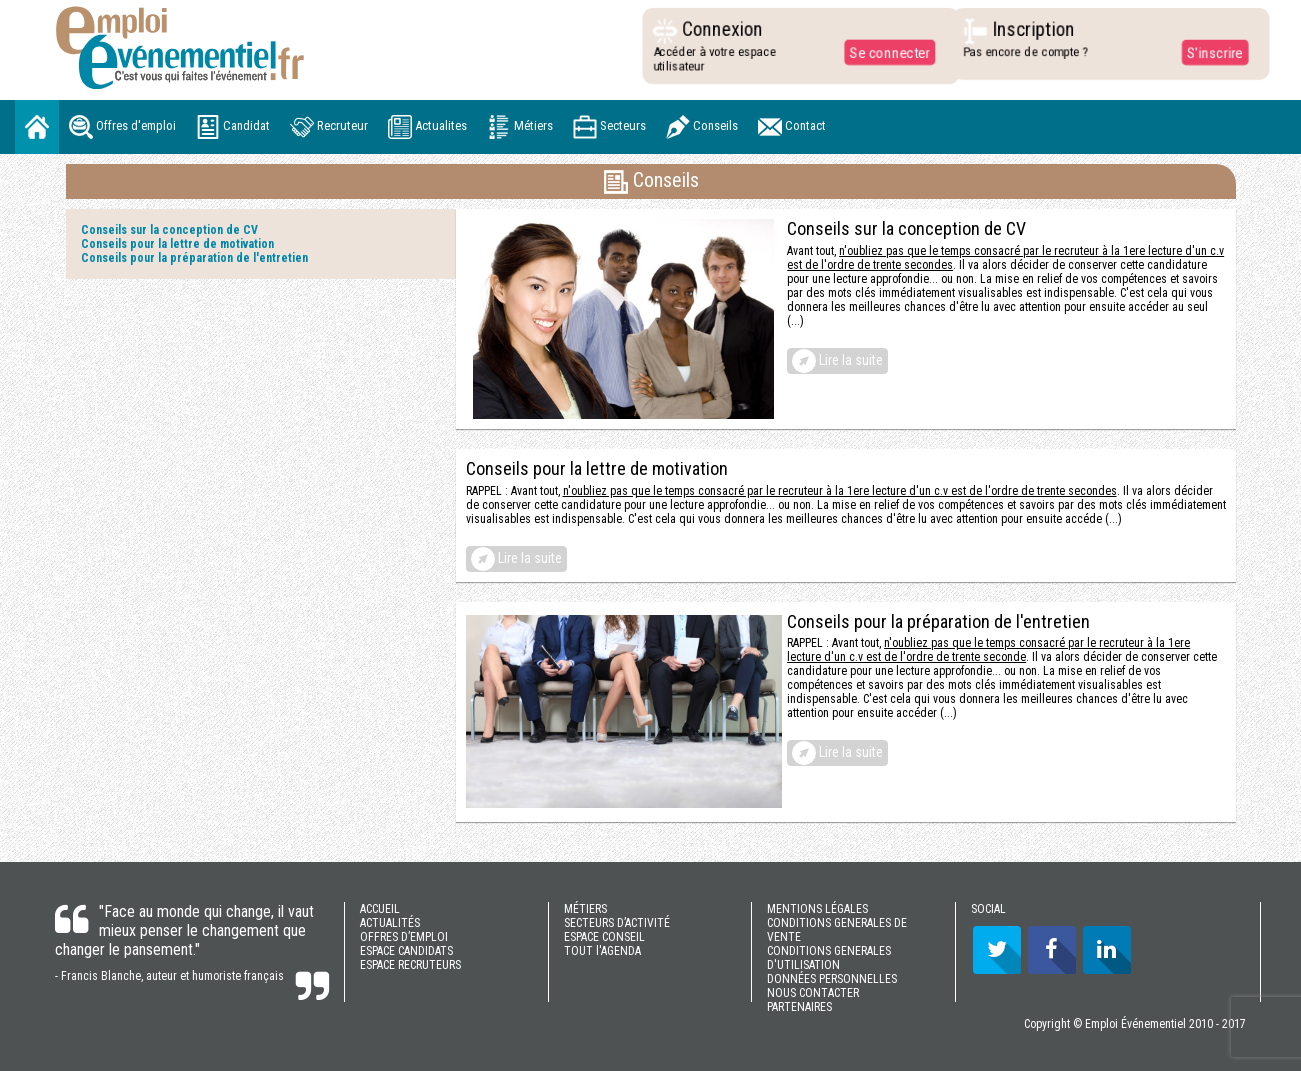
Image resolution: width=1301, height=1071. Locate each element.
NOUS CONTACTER (813, 993)
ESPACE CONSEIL (604, 937)
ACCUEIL (380, 909)
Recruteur (329, 127)
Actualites (427, 127)
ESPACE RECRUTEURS (410, 965)
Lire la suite (837, 361)
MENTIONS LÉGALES (817, 909)
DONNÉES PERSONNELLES (832, 979)
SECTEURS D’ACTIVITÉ (617, 923)
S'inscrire (1208, 52)
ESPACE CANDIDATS (406, 951)
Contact (792, 127)
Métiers (520, 127)
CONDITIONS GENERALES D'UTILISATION (829, 958)
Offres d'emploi (122, 127)
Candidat (233, 127)
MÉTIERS (585, 909)
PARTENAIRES (799, 1007)
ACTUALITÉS (390, 923)
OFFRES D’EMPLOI (404, 937)
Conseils (702, 127)
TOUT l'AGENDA (602, 951)
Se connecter (884, 52)
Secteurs (609, 127)
